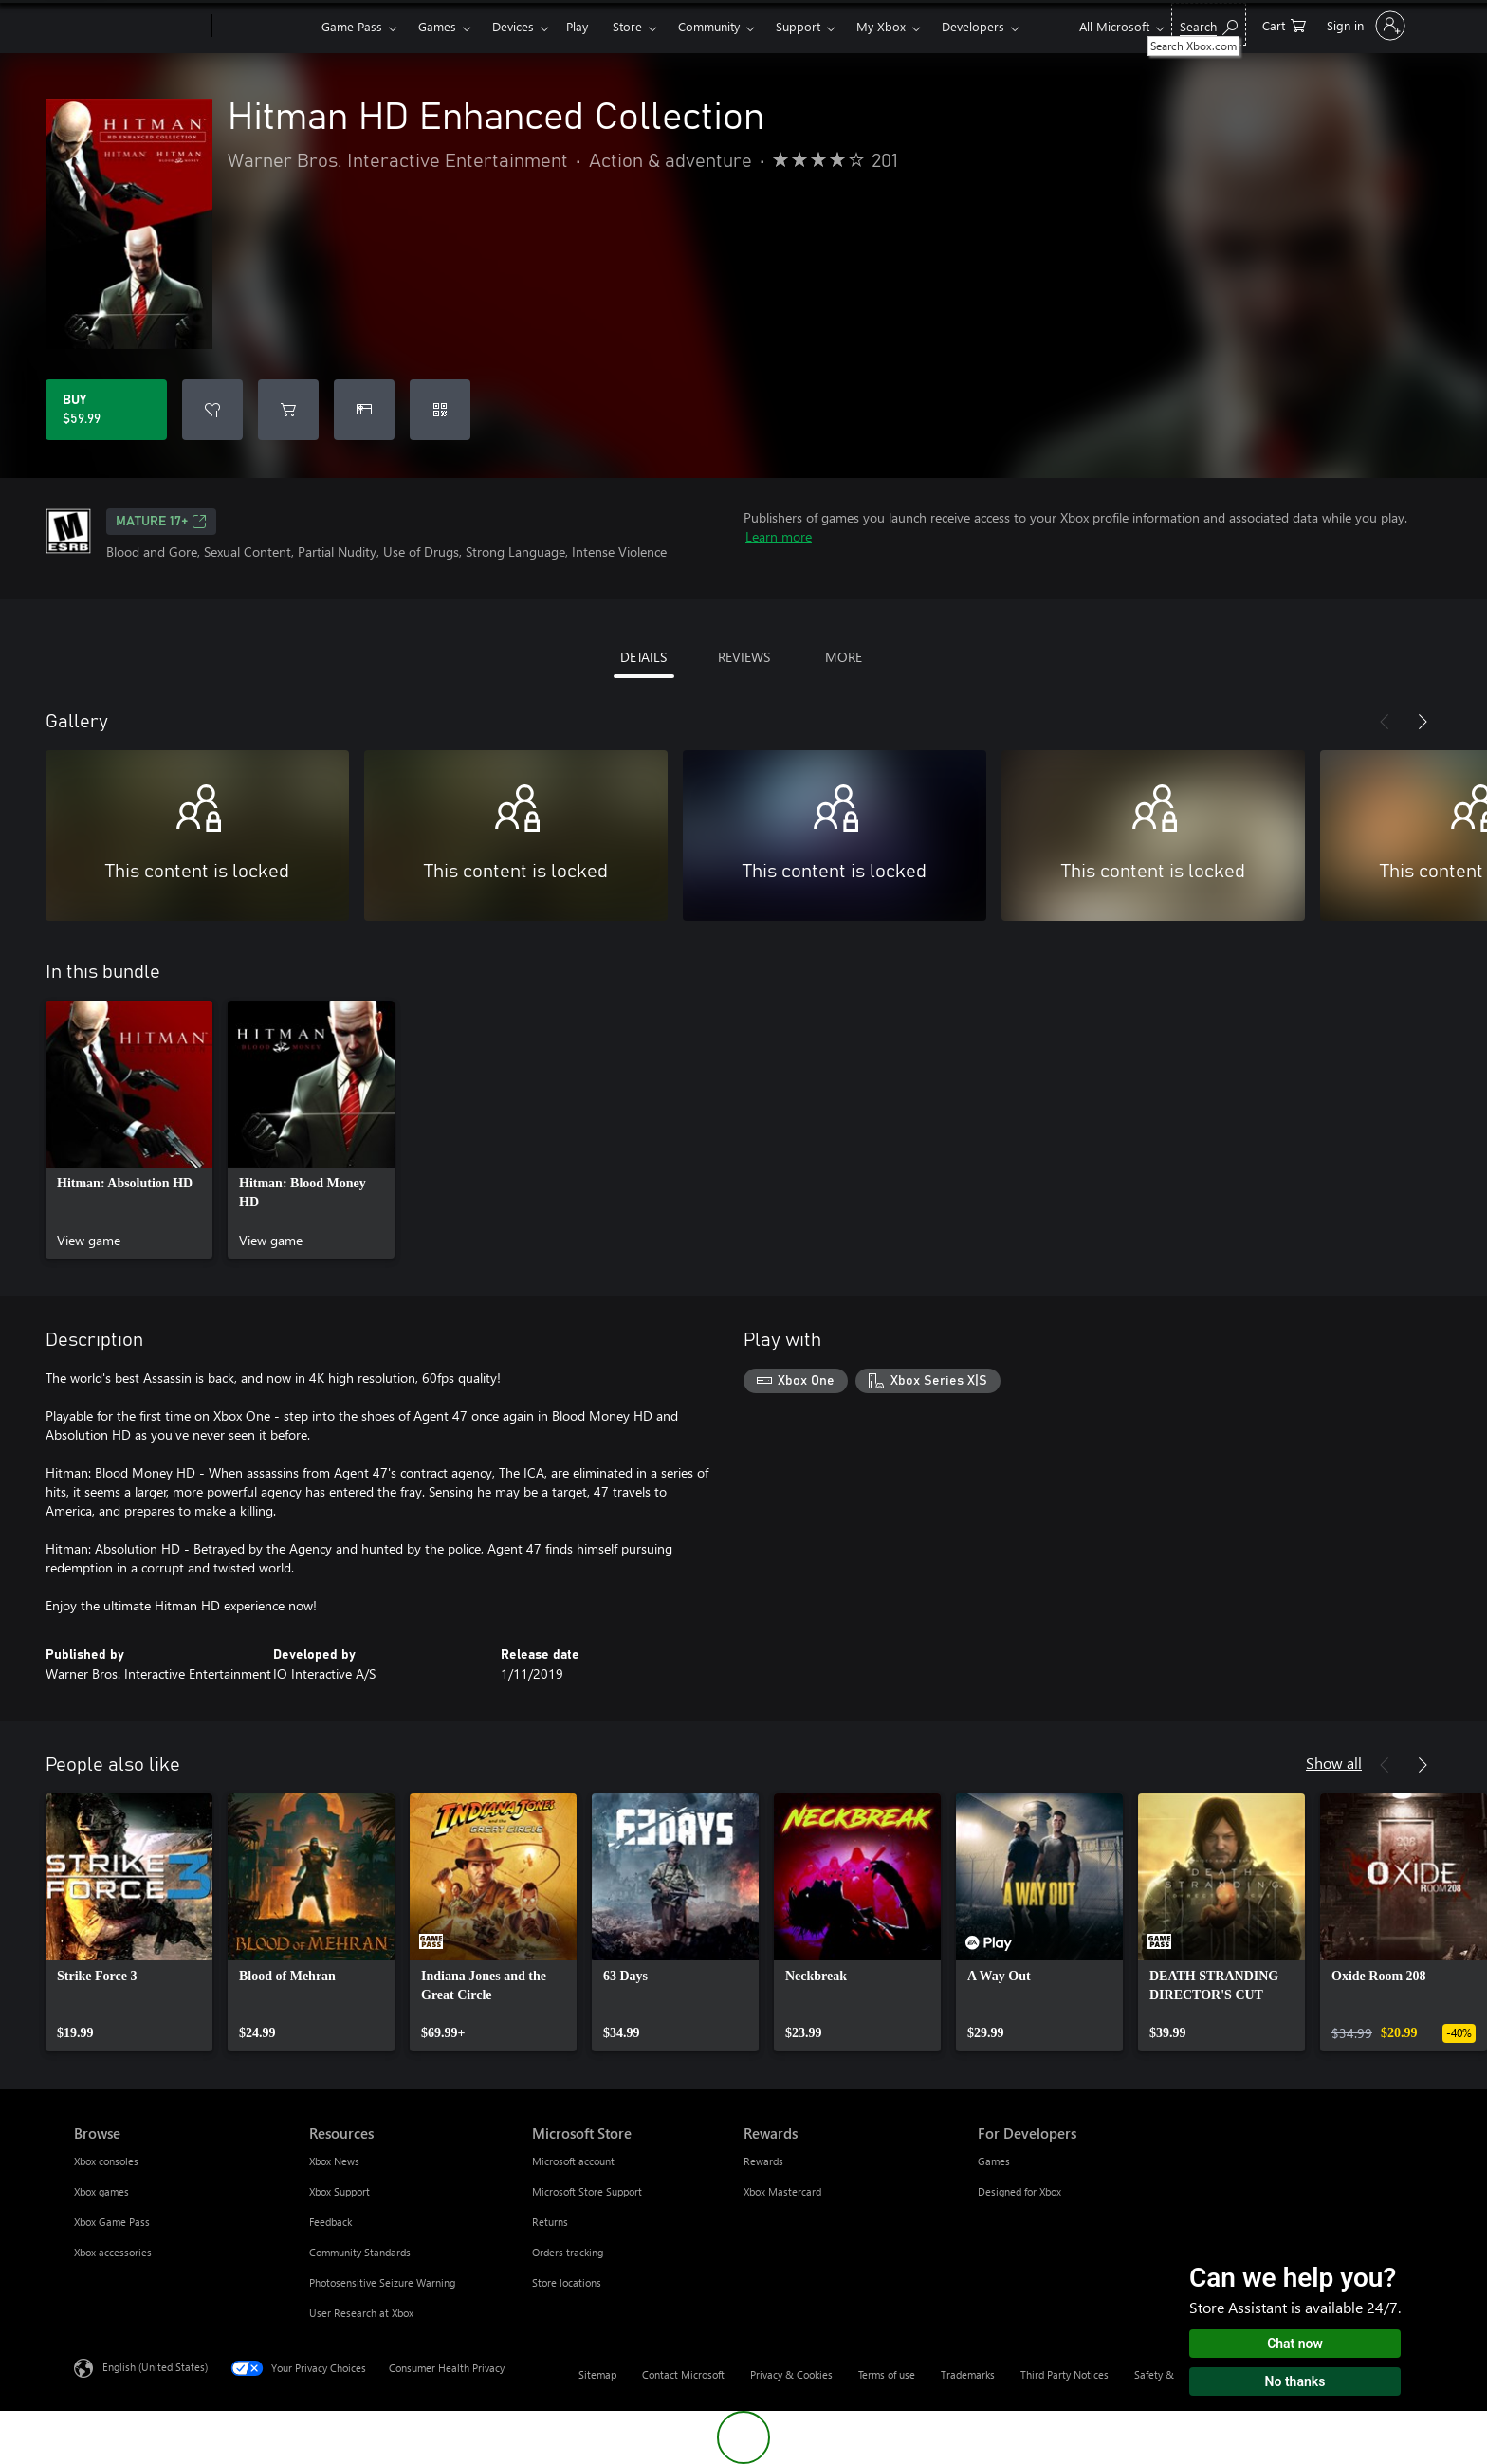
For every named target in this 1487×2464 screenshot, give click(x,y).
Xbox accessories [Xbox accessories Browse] (113, 2252)
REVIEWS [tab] (744, 657)
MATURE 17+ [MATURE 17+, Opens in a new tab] (161, 521)
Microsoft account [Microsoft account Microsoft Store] (573, 2161)
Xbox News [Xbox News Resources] (334, 2161)
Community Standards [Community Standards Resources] (360, 2252)
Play (577, 26)
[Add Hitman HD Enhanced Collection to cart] (288, 409)
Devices (513, 26)
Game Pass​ (351, 26)
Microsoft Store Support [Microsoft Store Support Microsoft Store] (587, 2191)
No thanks (1295, 2381)
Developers (973, 26)
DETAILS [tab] (643, 657)
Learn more (778, 536)
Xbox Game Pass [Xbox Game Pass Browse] (112, 2222)
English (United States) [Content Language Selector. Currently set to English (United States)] (155, 2367)
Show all (1334, 1763)
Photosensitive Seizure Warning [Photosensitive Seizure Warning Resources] (382, 2282)
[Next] (1422, 721)
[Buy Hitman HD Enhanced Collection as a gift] (364, 409)
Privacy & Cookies (791, 2374)
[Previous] (1385, 721)
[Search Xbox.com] (1208, 24)
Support (798, 26)
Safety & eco (1163, 2374)
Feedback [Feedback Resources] (330, 2222)
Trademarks (968, 2374)
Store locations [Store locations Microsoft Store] (566, 2282)
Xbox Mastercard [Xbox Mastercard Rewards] (782, 2191)
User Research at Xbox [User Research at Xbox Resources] (361, 2313)
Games (437, 26)
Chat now (1295, 2343)
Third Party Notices (1064, 2374)
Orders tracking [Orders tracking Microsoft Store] (567, 2252)
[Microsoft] (139, 26)
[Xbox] (264, 26)
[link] (129, 1130)
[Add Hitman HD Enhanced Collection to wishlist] (212, 409)
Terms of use (886, 2374)
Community (709, 26)
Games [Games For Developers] (994, 2161)
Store (627, 26)
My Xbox (881, 26)
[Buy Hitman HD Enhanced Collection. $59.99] (106, 409)
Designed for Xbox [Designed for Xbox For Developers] (1019, 2191)
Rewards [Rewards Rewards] (763, 2161)
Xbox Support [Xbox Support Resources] (339, 2191)
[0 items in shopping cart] (1284, 24)
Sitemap (597, 2374)
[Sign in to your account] (1364, 25)
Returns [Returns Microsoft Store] (550, 2222)
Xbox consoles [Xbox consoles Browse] (106, 2161)
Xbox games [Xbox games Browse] (101, 2191)
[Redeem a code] (440, 409)
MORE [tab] (843, 657)
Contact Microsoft (683, 2374)
